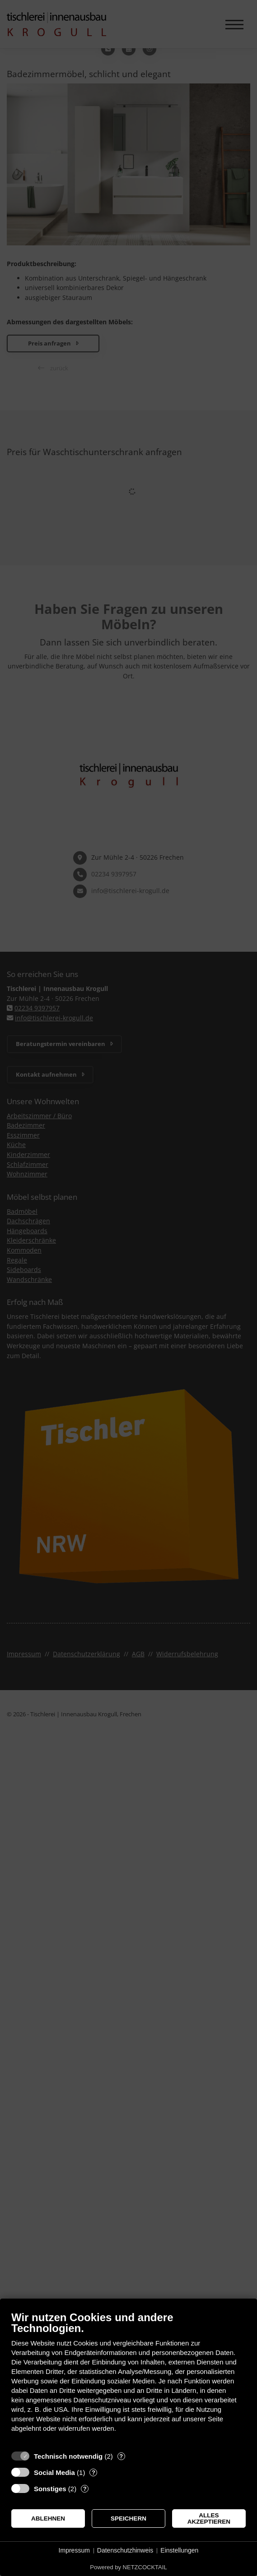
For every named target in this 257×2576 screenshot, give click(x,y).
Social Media (54, 2472)
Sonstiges (50, 2489)
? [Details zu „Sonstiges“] (85, 2488)
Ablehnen (48, 2518)
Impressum (74, 2550)
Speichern (128, 2518)
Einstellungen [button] (179, 2550)
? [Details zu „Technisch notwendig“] (121, 2456)
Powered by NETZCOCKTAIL (128, 2567)
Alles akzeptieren (208, 2518)
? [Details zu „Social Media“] (93, 2472)
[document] (128, 2378)
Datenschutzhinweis (125, 2550)
